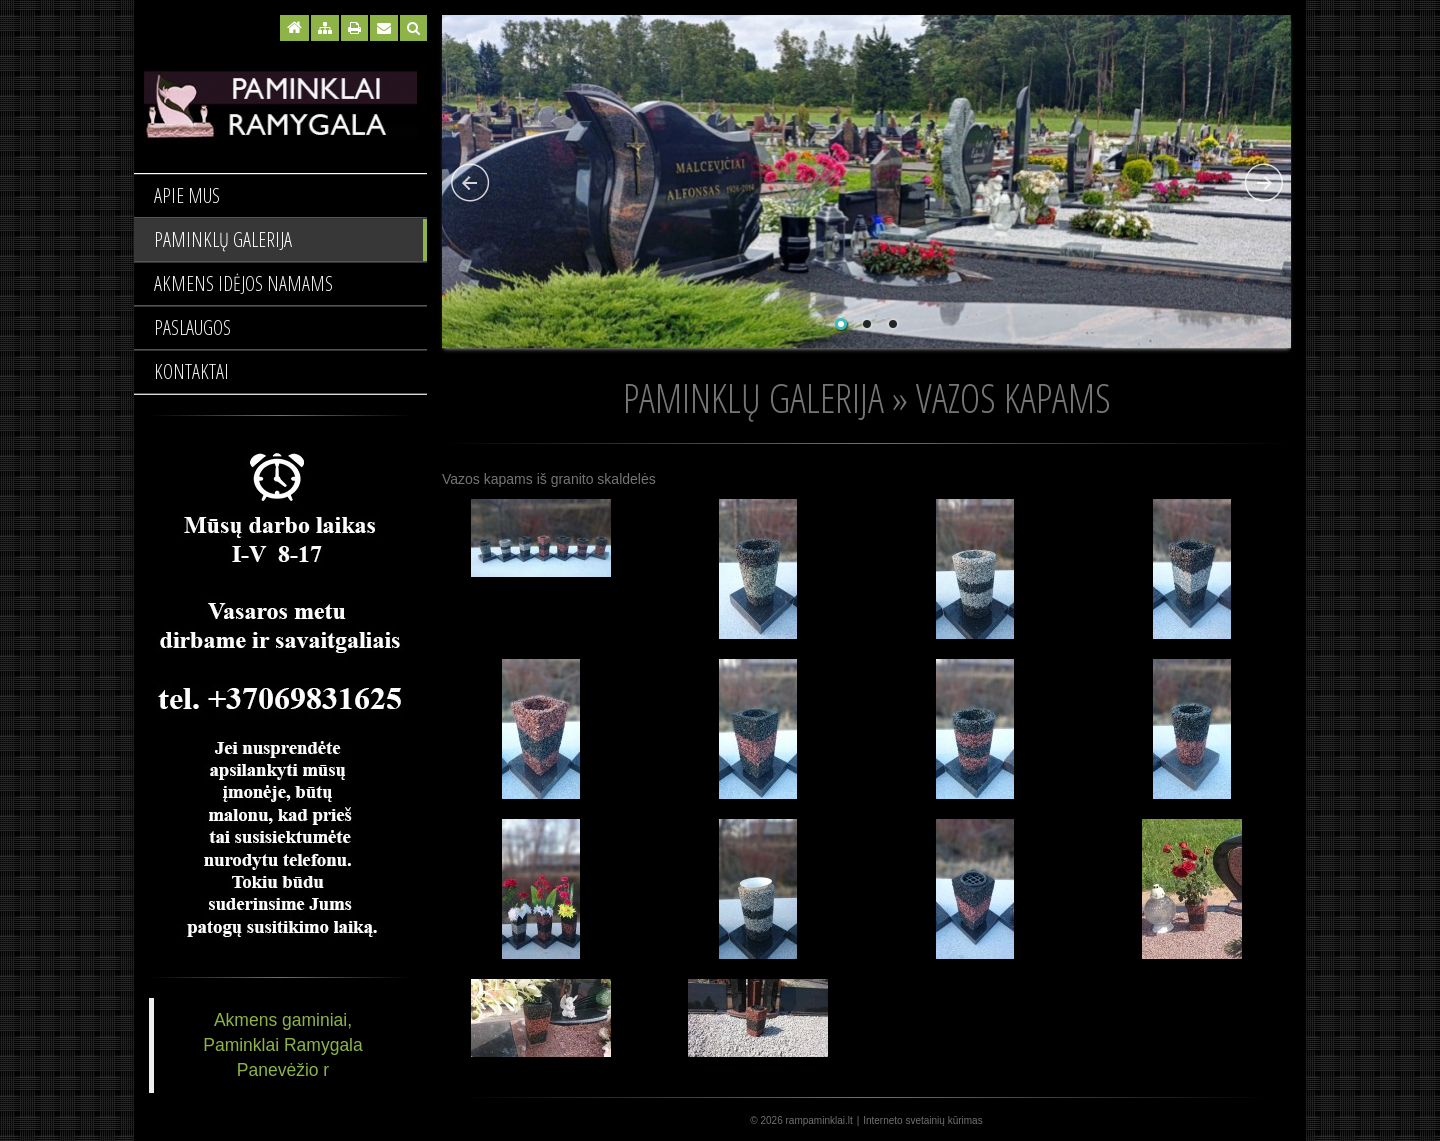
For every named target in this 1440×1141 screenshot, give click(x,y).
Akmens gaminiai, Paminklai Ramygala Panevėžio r (283, 1045)
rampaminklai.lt (819, 1120)
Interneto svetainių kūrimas (923, 1120)
